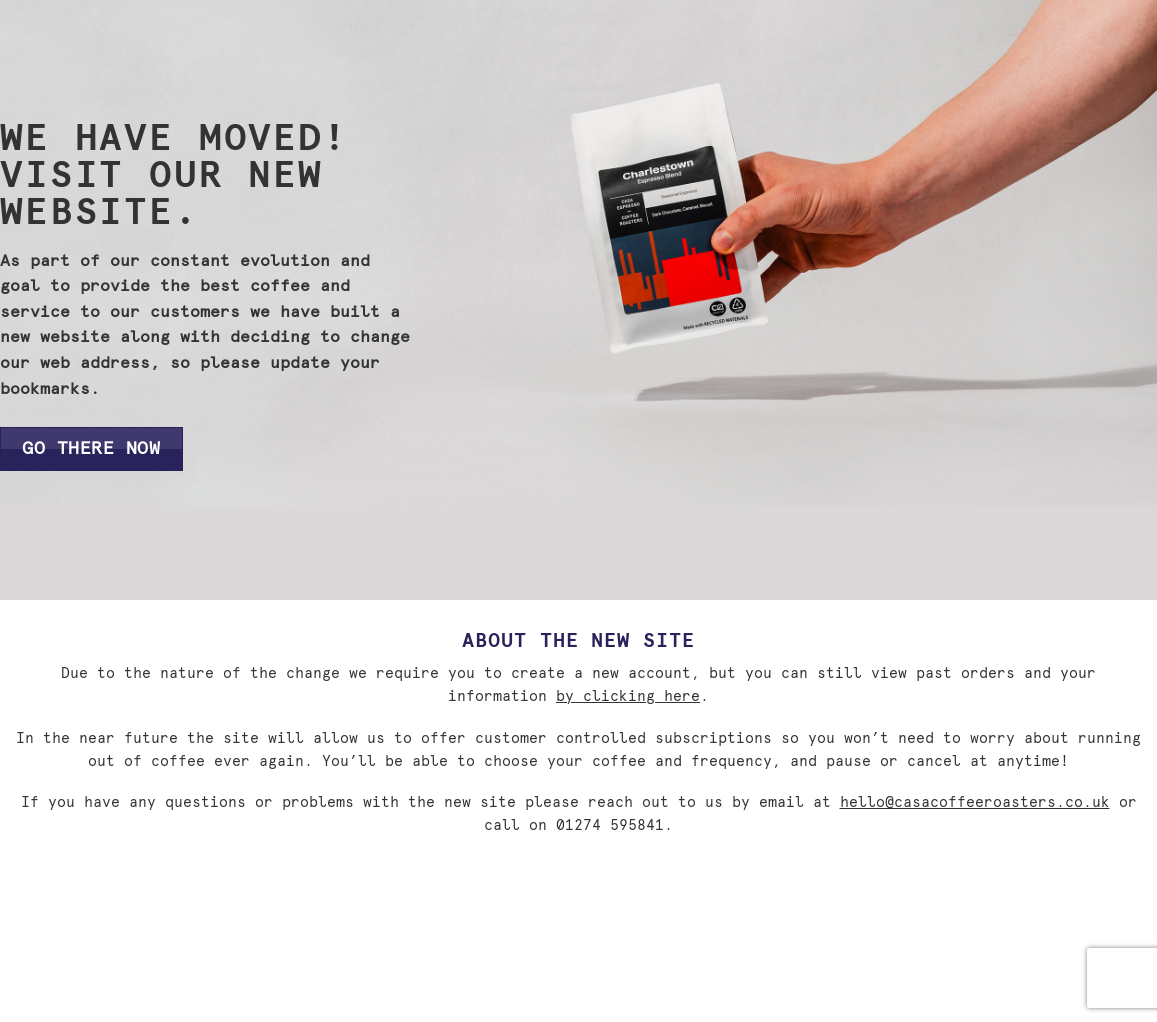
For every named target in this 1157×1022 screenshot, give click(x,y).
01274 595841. (614, 826)
